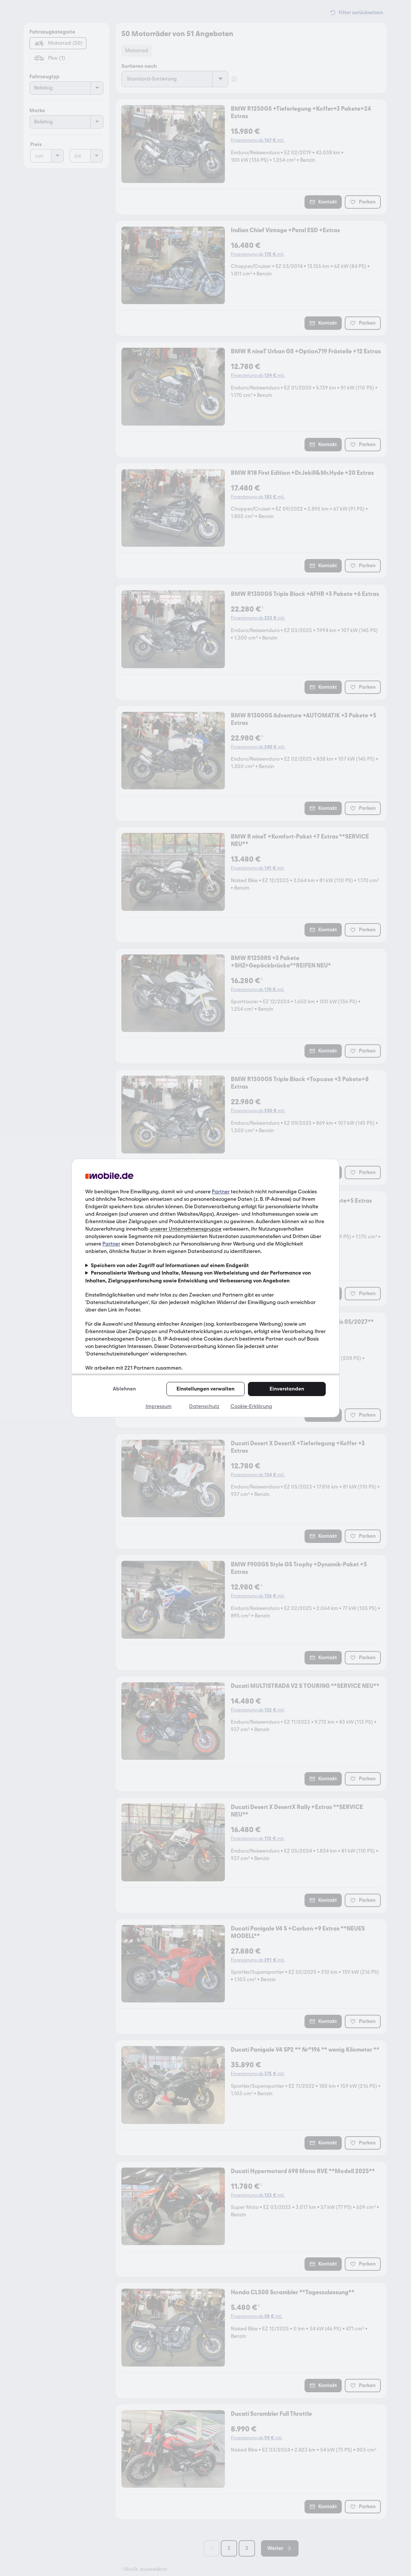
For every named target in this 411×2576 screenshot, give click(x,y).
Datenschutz (204, 1406)
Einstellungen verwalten (205, 1389)
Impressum (159, 1406)
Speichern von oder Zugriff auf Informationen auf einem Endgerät (170, 1265)
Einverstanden (287, 1389)
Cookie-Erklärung (251, 1406)
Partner (221, 1191)
